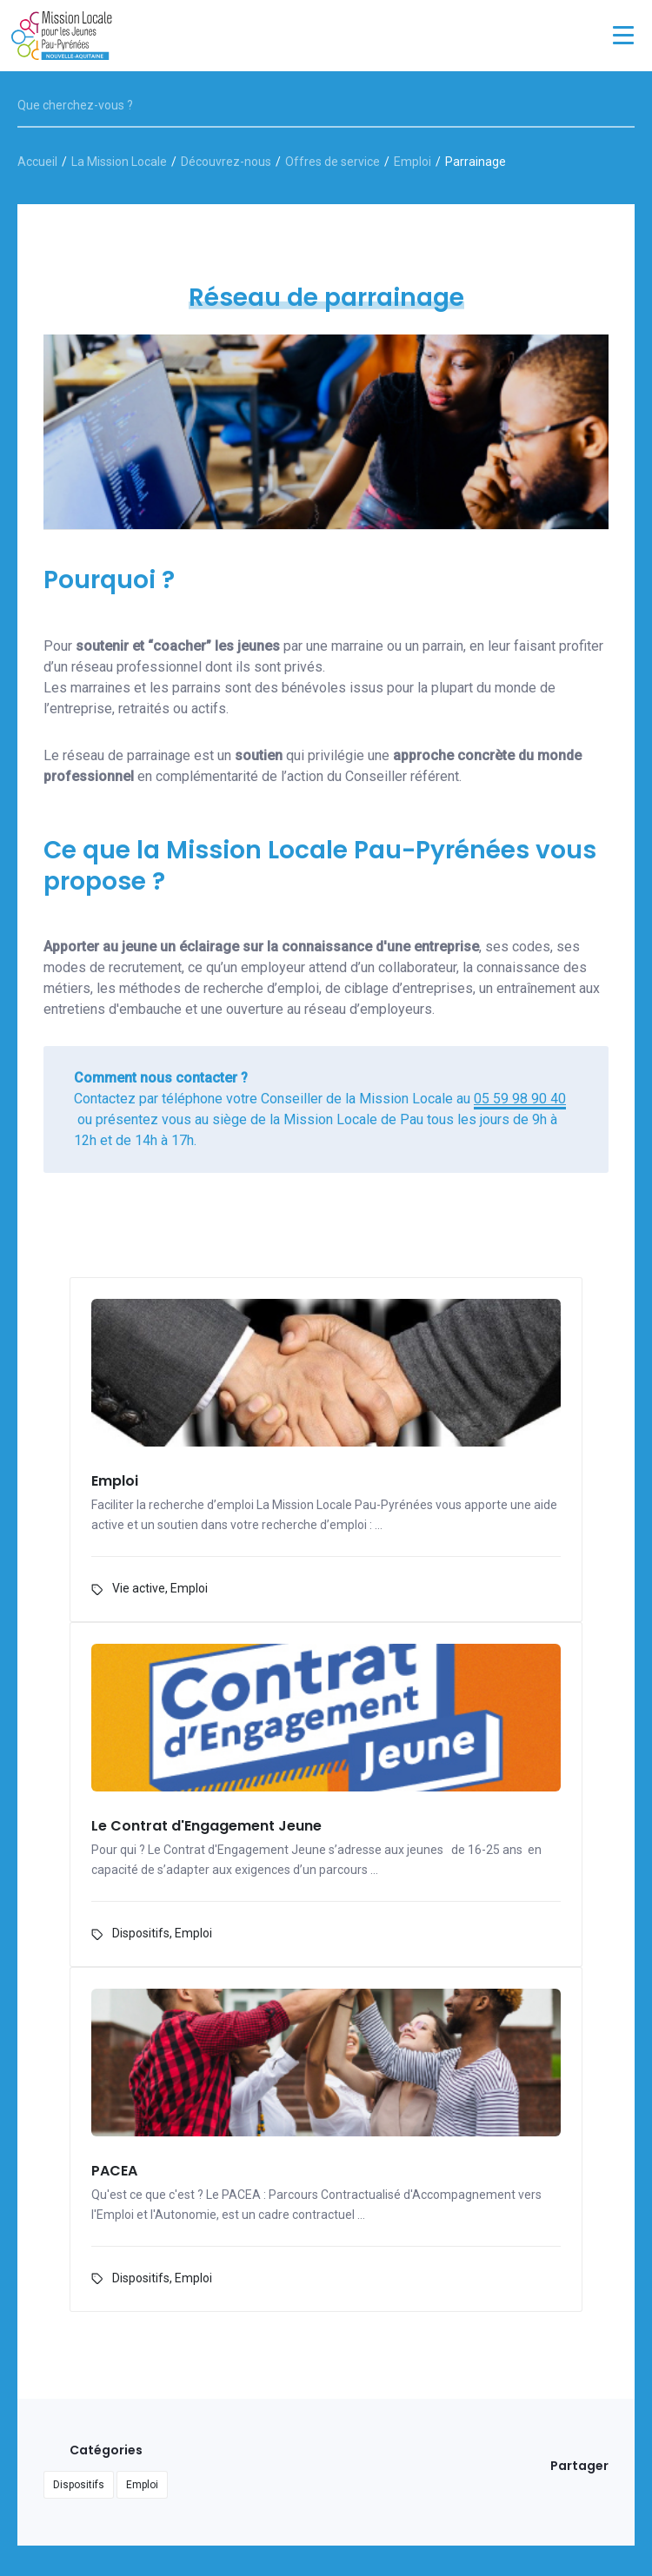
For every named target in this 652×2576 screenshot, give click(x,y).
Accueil (37, 162)
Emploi (412, 162)
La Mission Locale (119, 162)
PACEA (114, 2171)
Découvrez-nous (226, 162)
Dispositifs (141, 1933)
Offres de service (332, 162)
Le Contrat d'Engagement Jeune (206, 1827)
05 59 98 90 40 (520, 1098)
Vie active (138, 1588)
